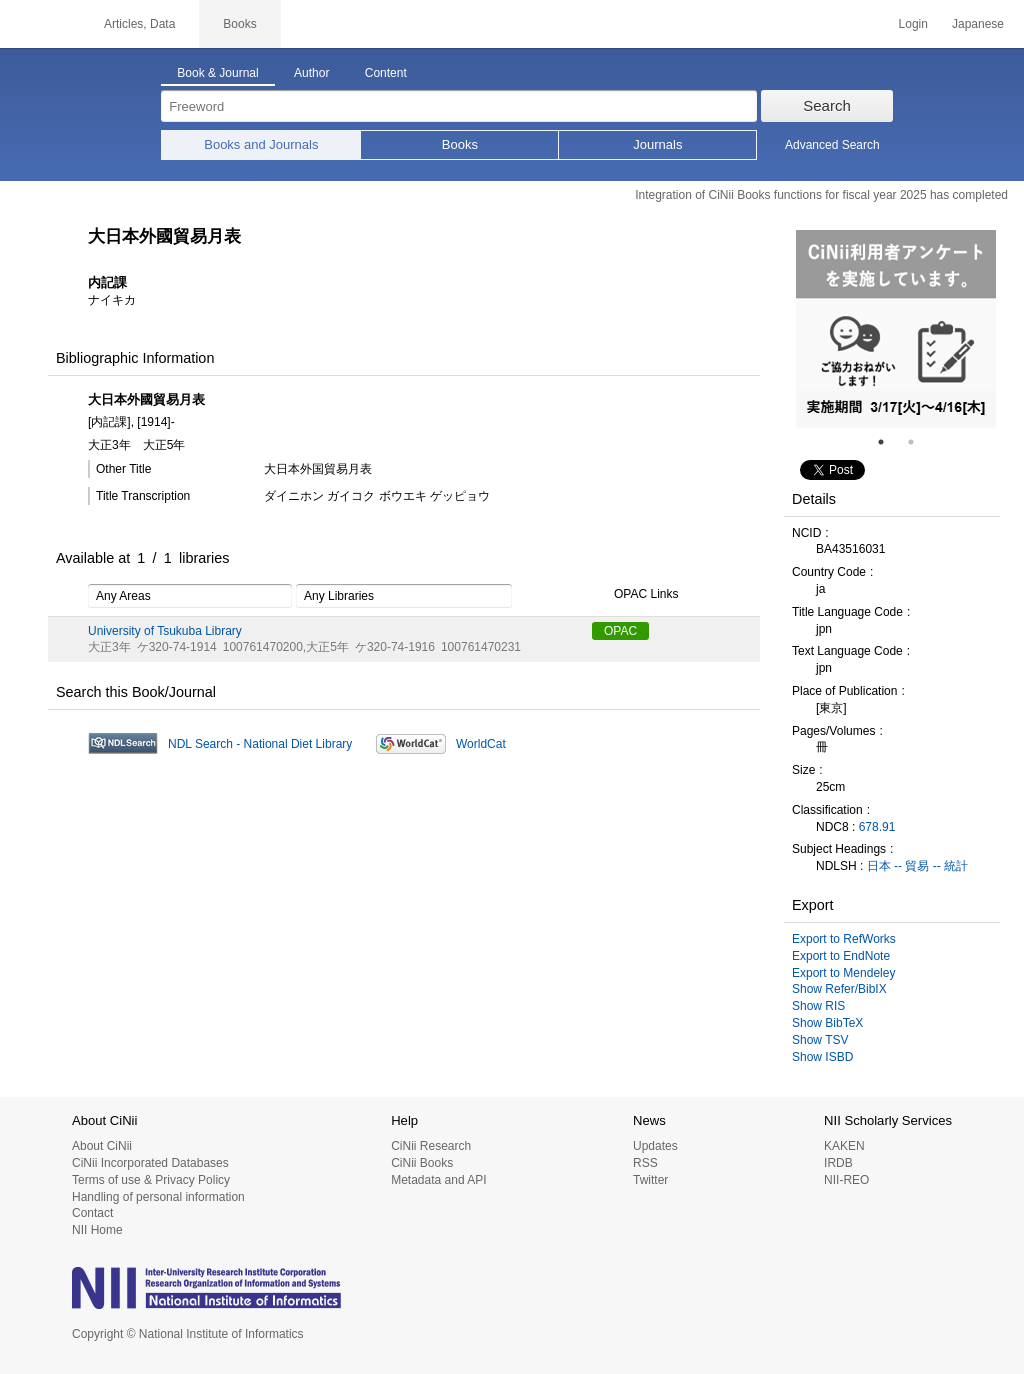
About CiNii (102, 1146)
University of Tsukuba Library (165, 631)
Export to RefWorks (844, 939)
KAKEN (844, 1146)
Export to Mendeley (843, 973)
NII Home (97, 1230)
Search (827, 105)
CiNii (40, 24)
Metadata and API (438, 1180)
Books (460, 144)
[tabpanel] (896, 329)
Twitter (650, 1180)
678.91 (877, 827)
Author (311, 73)
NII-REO (846, 1180)
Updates (655, 1146)
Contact (92, 1213)
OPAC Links (635, 595)
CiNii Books (422, 1163)
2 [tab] (919, 442)
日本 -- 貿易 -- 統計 (917, 866)
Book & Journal (217, 73)
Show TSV (820, 1040)
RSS (645, 1163)
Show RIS (818, 1006)
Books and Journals (261, 144)
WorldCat (481, 744)
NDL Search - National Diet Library (260, 744)
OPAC (620, 631)
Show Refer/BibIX (839, 989)
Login (913, 24)
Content (386, 73)
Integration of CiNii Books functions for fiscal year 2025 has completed (821, 195)
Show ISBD (822, 1057)
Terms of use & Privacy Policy (151, 1180)
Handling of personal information (158, 1197)
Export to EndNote (841, 956)
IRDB (838, 1163)
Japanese (978, 24)
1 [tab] (889, 442)
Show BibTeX (827, 1023)
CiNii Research (431, 1146)
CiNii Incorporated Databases (150, 1163)
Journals (657, 144)
